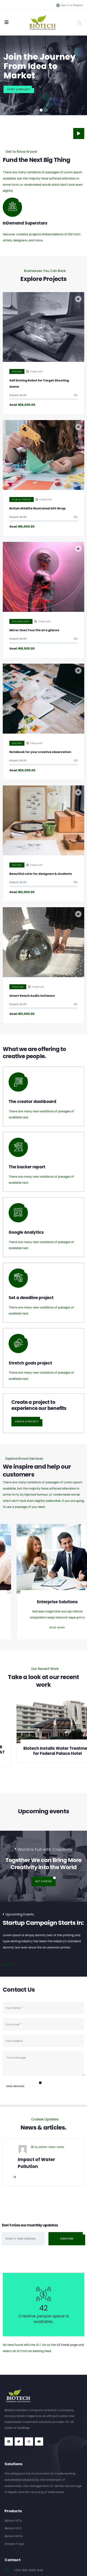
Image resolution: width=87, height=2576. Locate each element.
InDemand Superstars (25, 223)
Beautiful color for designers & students (40, 874)
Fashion (17, 986)
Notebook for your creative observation (40, 752)
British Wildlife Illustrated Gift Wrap (37, 508)
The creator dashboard (32, 1101)
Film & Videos (21, 499)
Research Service (43, 1602)
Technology (21, 621)
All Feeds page (67, 2345)
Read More (43, 1627)
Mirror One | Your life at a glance (34, 630)
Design (17, 371)
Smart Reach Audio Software (32, 996)
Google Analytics (26, 1232)
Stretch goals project (30, 1363)
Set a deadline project (31, 1298)
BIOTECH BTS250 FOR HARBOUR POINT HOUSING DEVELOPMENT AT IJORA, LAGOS (43, 1752)
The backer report (27, 1167)
